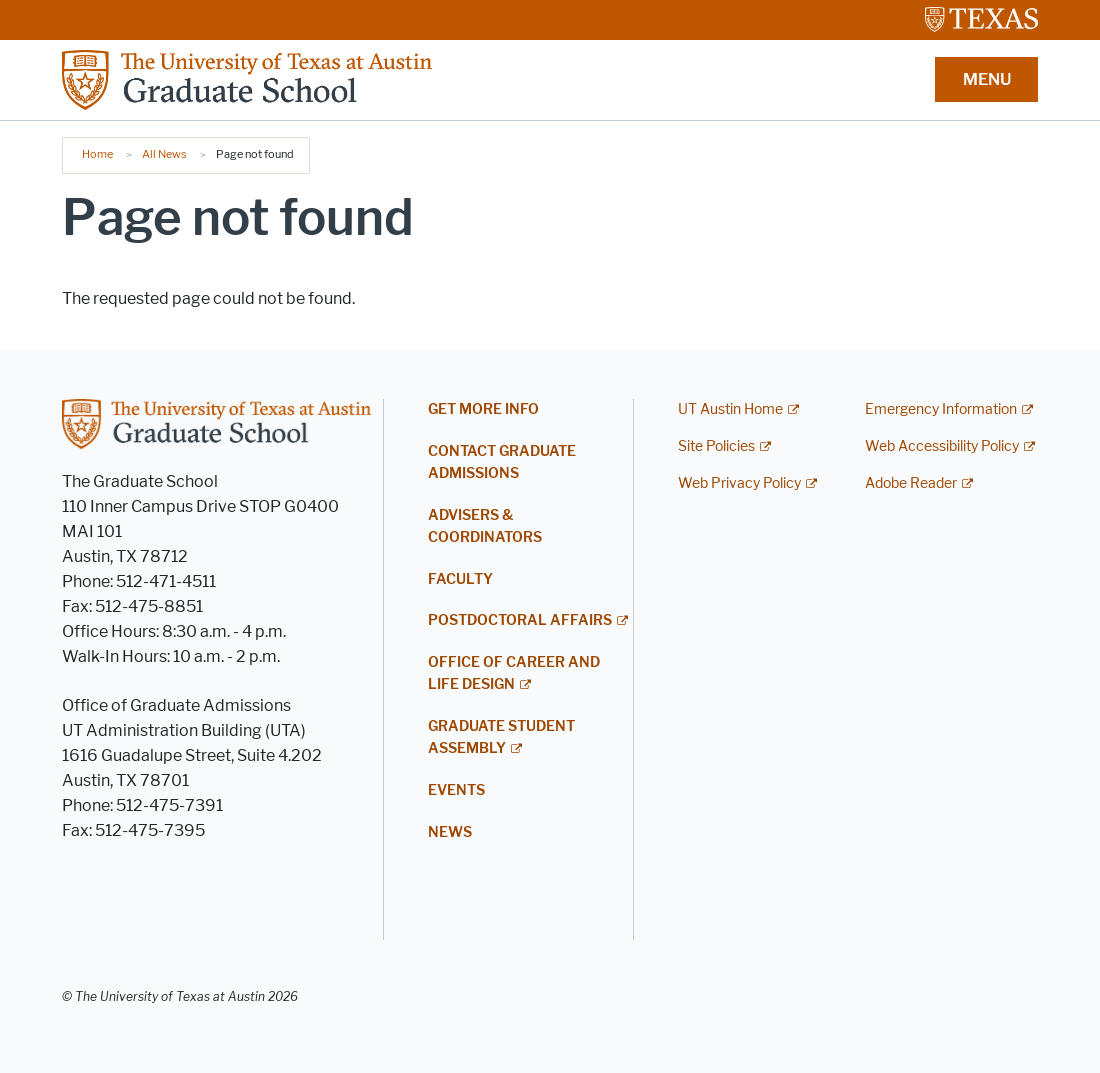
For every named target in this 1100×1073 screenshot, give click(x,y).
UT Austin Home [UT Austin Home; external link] (730, 409)
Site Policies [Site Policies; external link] (716, 446)
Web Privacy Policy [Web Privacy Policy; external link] (739, 483)
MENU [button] (987, 79)
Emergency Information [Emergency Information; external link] (941, 409)
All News (164, 154)
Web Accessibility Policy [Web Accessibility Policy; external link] (942, 446)
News (450, 832)
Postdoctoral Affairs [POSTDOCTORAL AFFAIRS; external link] (520, 620)
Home (97, 154)
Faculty (460, 579)
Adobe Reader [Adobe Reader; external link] (911, 483)
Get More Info (483, 409)
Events (456, 790)
